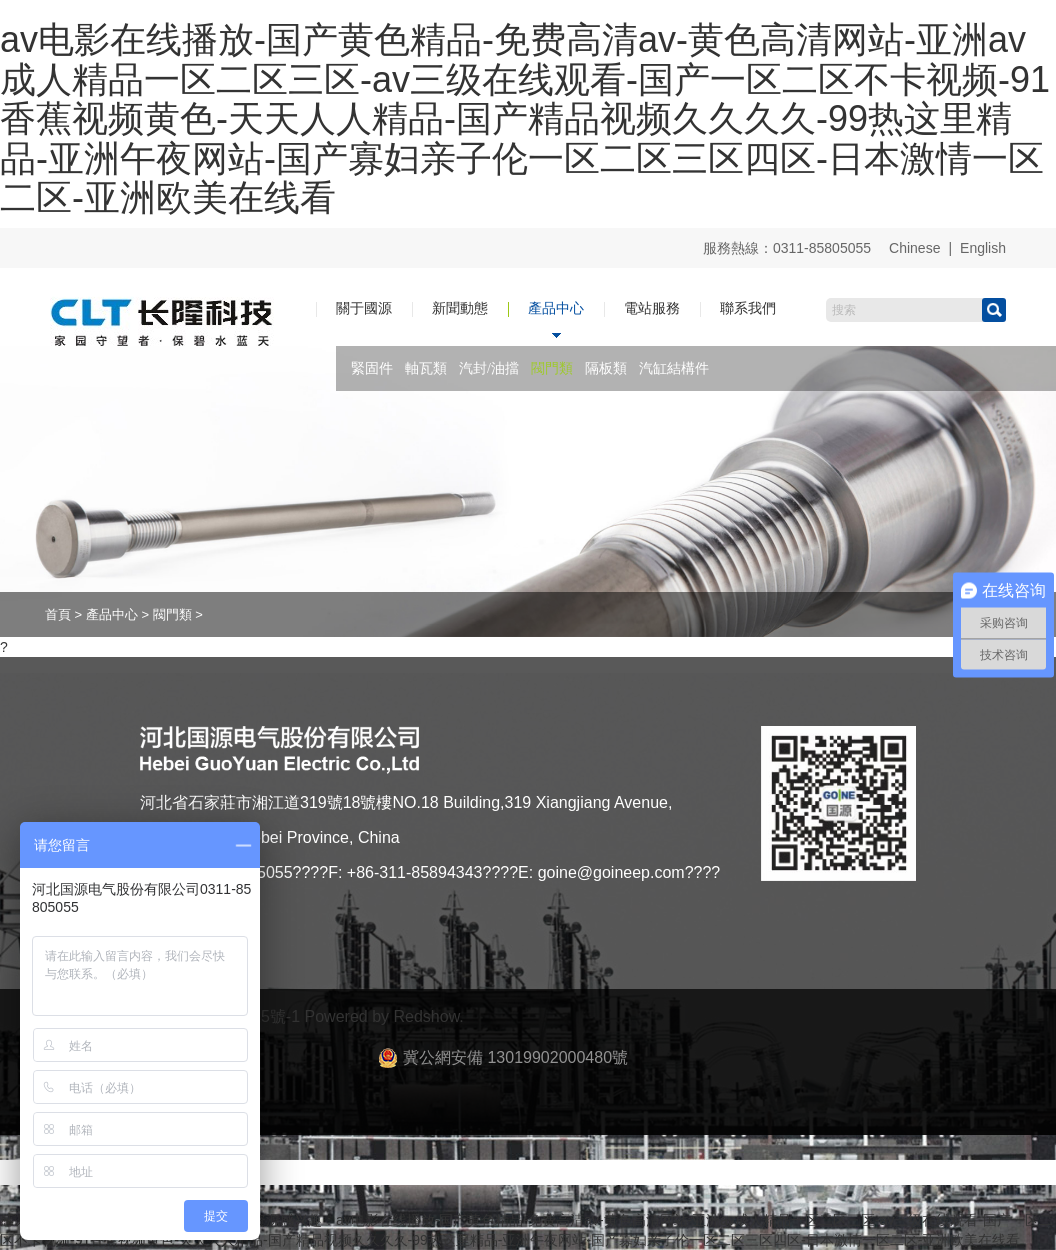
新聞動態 (460, 308)
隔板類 (606, 368)
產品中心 (556, 308)
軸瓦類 (426, 368)
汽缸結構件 (674, 368)
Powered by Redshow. (384, 1016)
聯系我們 (748, 308)
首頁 (58, 614)
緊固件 (372, 368)
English (983, 248)
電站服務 (652, 308)
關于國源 (364, 308)
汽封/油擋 (489, 368)
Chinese (914, 248)
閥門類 (552, 368)
